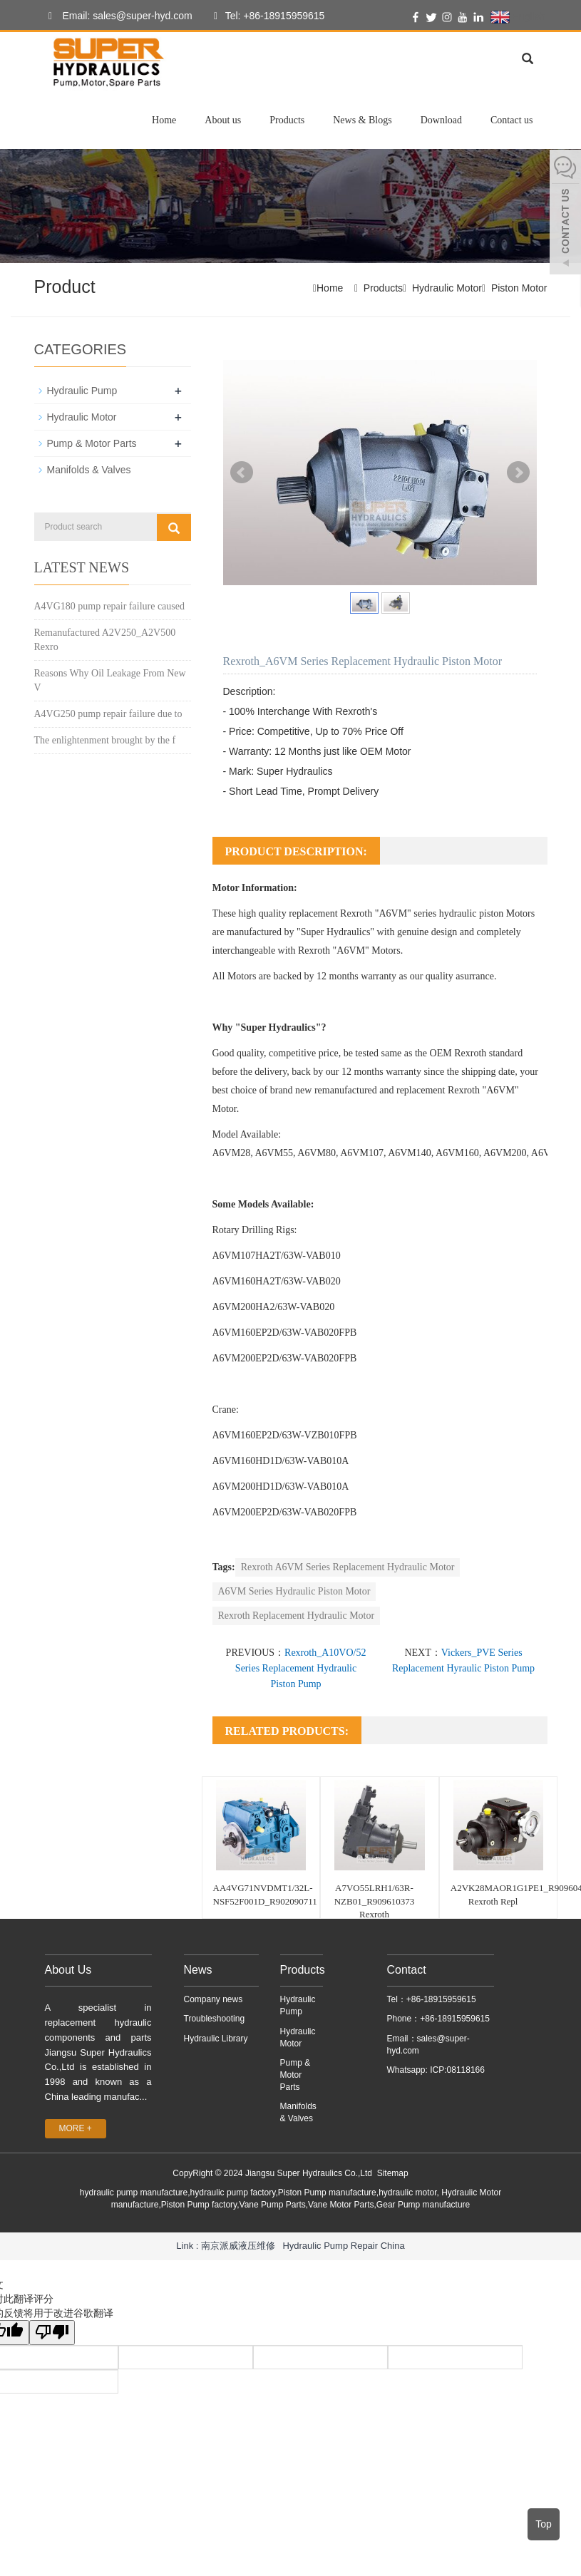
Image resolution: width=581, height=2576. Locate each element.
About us (223, 120)
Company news (213, 1999)
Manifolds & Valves (89, 469)
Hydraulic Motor (447, 288)
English (517, 17)
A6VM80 (316, 1153)
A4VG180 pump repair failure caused (109, 606)
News (198, 1970)
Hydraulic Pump (82, 390)
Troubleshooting (214, 2019)
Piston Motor (519, 288)
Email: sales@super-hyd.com (116, 16)
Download (441, 120)
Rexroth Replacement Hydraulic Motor (296, 1615)
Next (518, 472)
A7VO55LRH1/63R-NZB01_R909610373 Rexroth (374, 1901)
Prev (241, 472)
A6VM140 (409, 1153)
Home (164, 120)
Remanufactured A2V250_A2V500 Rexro (105, 639)
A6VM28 (231, 1153)
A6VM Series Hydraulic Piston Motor (294, 1591)
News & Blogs (362, 120)
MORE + (75, 2128)
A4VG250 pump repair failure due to (108, 714)
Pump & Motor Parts (92, 443)
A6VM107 (362, 1153)
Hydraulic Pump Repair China (343, 2245)
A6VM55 (273, 1153)
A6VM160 (457, 1153)
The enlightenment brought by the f (105, 740)
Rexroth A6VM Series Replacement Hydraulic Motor (348, 1567)
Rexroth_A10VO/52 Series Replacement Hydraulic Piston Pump (300, 1668)
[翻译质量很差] (52, 2332)
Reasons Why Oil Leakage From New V (110, 680)
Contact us (511, 120)
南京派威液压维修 (238, 2245)
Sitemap (392, 2173)
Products (286, 120)
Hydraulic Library (216, 2039)
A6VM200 (505, 1153)
